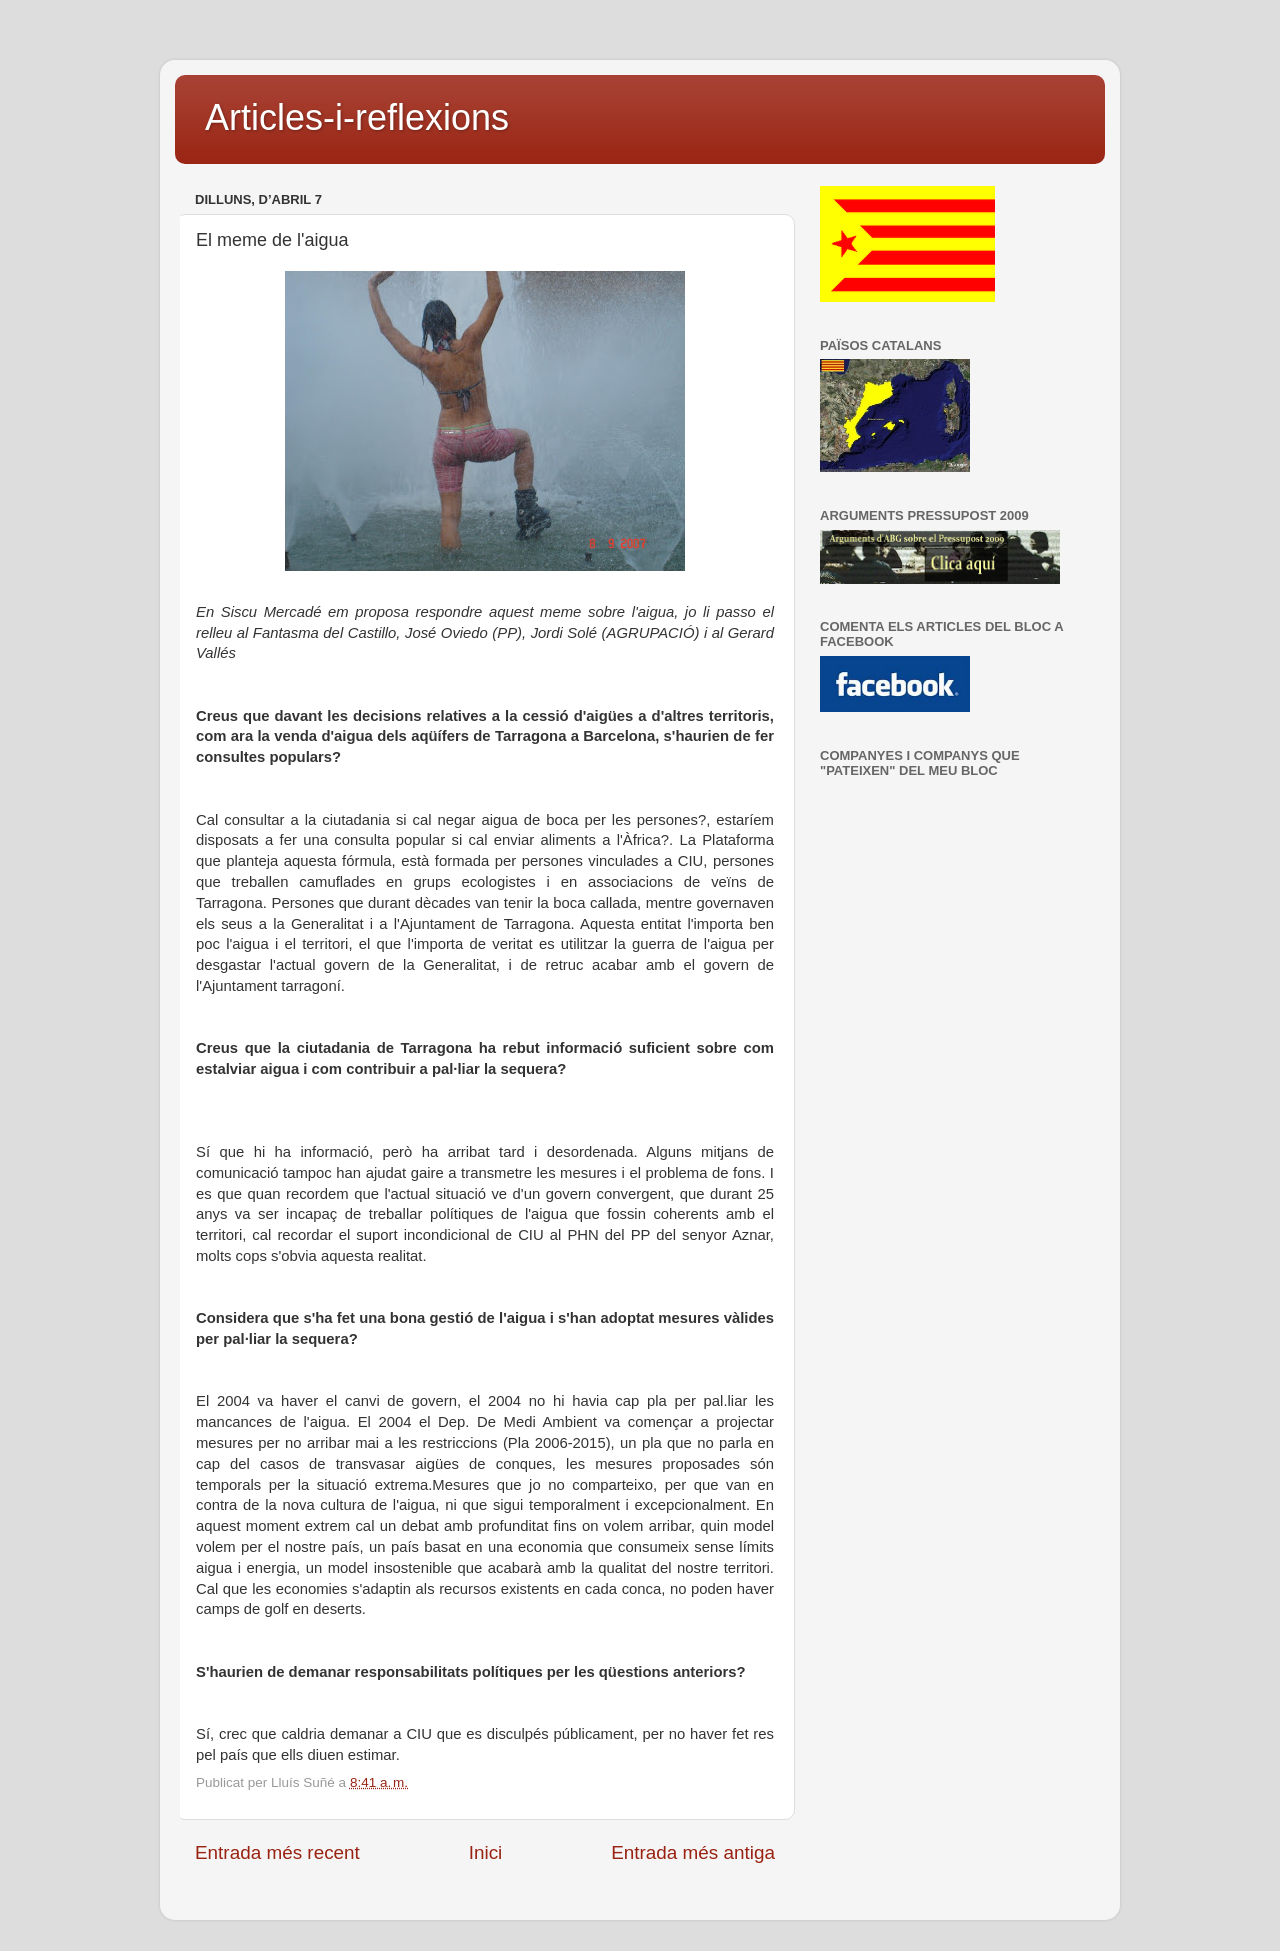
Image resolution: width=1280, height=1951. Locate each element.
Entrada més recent (277, 1852)
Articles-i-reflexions (357, 117)
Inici (486, 1852)
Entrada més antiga (693, 1852)
